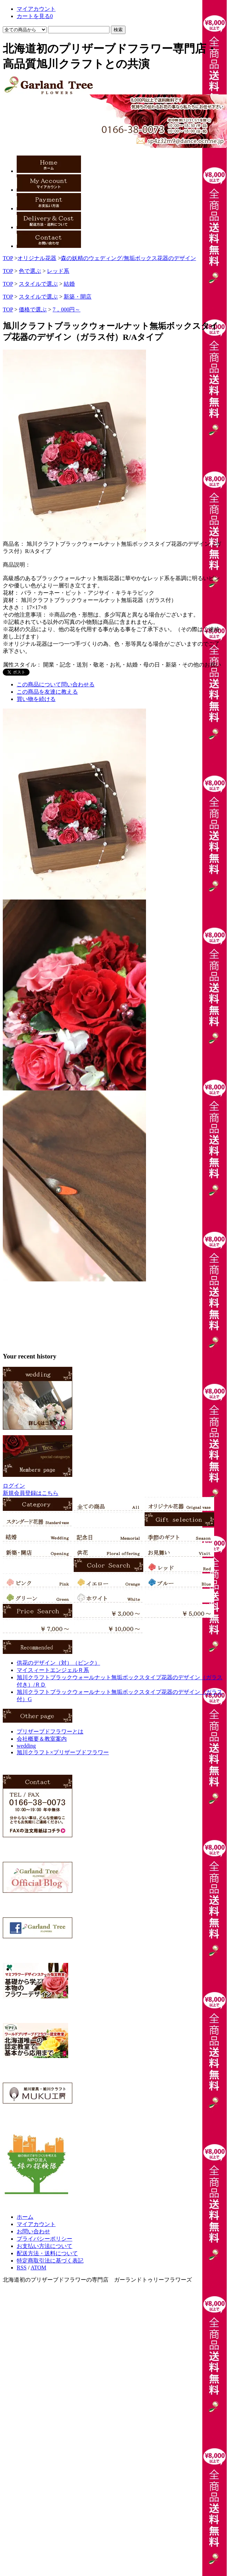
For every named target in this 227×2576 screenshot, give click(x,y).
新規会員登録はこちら (30, 1493)
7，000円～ (66, 309)
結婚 (69, 284)
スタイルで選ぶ (38, 284)
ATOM (38, 2267)
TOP (8, 258)
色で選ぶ (30, 271)
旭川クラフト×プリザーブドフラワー (63, 1752)
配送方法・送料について (47, 2253)
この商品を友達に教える (47, 692)
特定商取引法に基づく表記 (50, 2261)
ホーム (25, 2217)
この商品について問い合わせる (56, 684)
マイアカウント (36, 2224)
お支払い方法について (44, 2246)
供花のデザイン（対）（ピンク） (58, 1663)
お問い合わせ (33, 2231)
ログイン (14, 1486)
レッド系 (58, 271)
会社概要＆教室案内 (42, 1739)
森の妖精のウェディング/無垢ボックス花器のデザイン (128, 258)
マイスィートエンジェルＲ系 (53, 1670)
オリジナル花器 (36, 258)
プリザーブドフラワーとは (50, 1731)
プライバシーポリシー (44, 2239)
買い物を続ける (36, 699)
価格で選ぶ (33, 309)
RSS (21, 2267)
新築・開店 (77, 297)
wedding (26, 1746)
